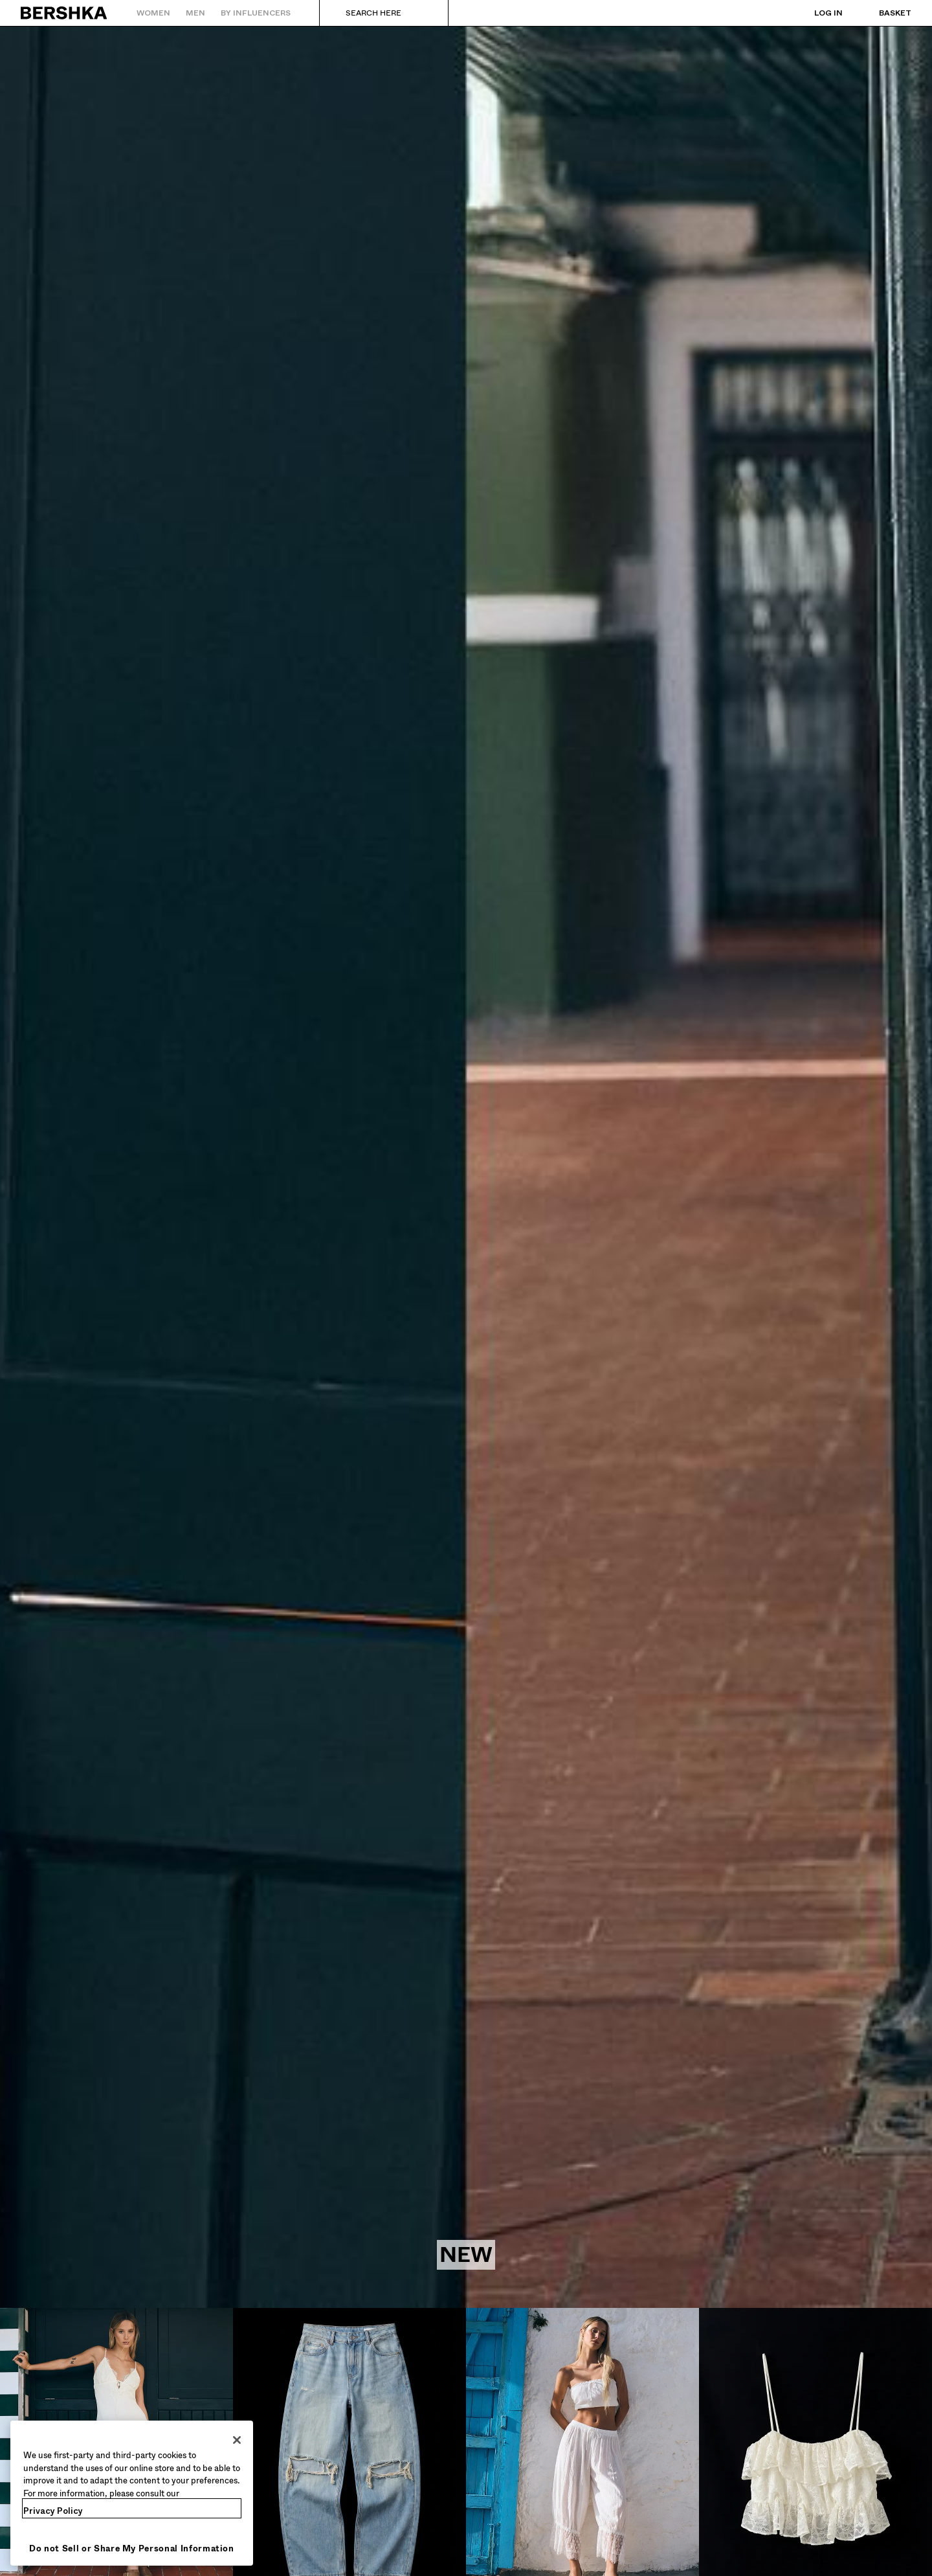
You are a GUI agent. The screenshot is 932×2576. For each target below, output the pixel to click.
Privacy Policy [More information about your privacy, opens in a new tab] (53, 2511)
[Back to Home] (64, 13)
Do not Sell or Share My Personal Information (131, 2548)
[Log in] (815, 13)
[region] (131, 2493)
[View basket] (882, 13)
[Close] (237, 2440)
